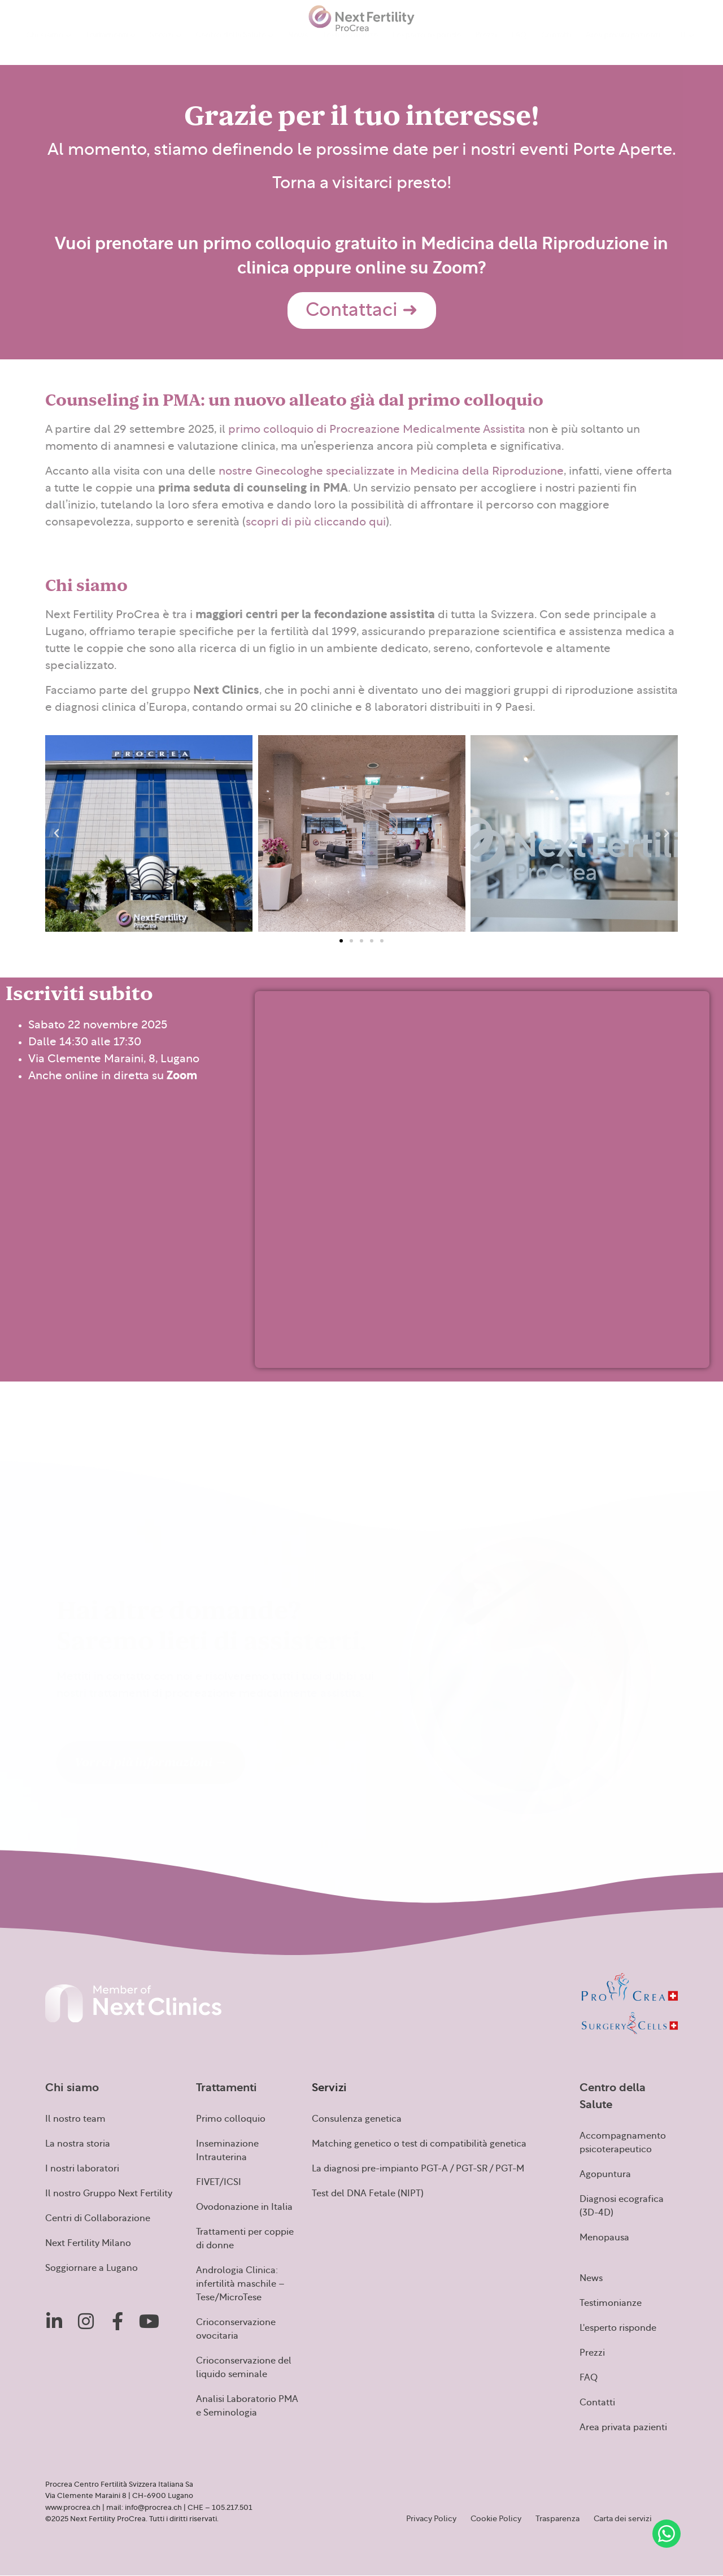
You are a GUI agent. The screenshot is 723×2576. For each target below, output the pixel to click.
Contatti (556, 46)
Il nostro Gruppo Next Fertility (108, 2193)
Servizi (165, 48)
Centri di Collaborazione (97, 2218)
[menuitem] (687, 46)
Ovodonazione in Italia (244, 2207)
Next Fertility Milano (88, 2243)
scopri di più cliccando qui (316, 522)
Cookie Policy (496, 2519)
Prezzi (486, 46)
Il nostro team (75, 2118)
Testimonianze (350, 46)
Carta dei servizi (623, 2519)
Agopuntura (605, 2174)
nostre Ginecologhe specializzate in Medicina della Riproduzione (391, 471)
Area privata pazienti (623, 46)
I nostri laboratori (82, 2168)
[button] (56, 833)
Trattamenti (110, 48)
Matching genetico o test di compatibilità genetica (419, 2143)
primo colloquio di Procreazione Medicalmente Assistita (376, 429)
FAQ (519, 46)
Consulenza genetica (357, 2118)
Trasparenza (557, 2519)
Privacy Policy (431, 2519)
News (298, 46)
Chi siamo (48, 48)
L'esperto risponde (618, 2327)
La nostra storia (77, 2143)
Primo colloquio (230, 2118)
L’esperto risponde (426, 46)
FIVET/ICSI (218, 2182)
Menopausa (604, 2237)
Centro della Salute (234, 48)
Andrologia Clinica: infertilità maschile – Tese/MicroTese (240, 2284)
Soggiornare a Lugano (91, 2268)
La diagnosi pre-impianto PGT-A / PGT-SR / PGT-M (418, 2168)
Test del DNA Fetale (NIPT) (368, 2193)
